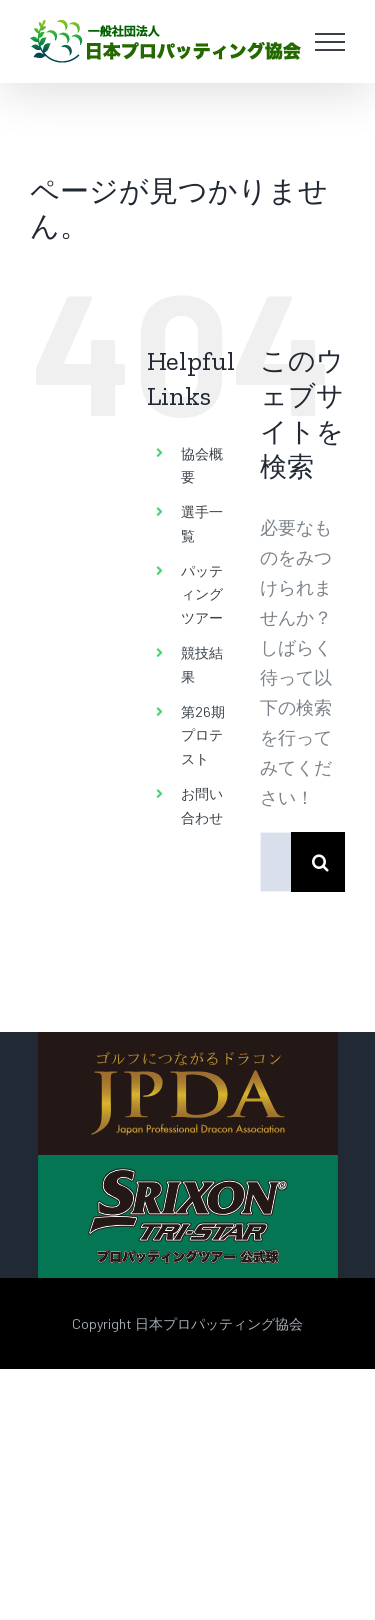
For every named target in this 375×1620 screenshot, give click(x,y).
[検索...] (275, 862)
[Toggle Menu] (330, 42)
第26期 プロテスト (203, 735)
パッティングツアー (202, 594)
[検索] (321, 862)
